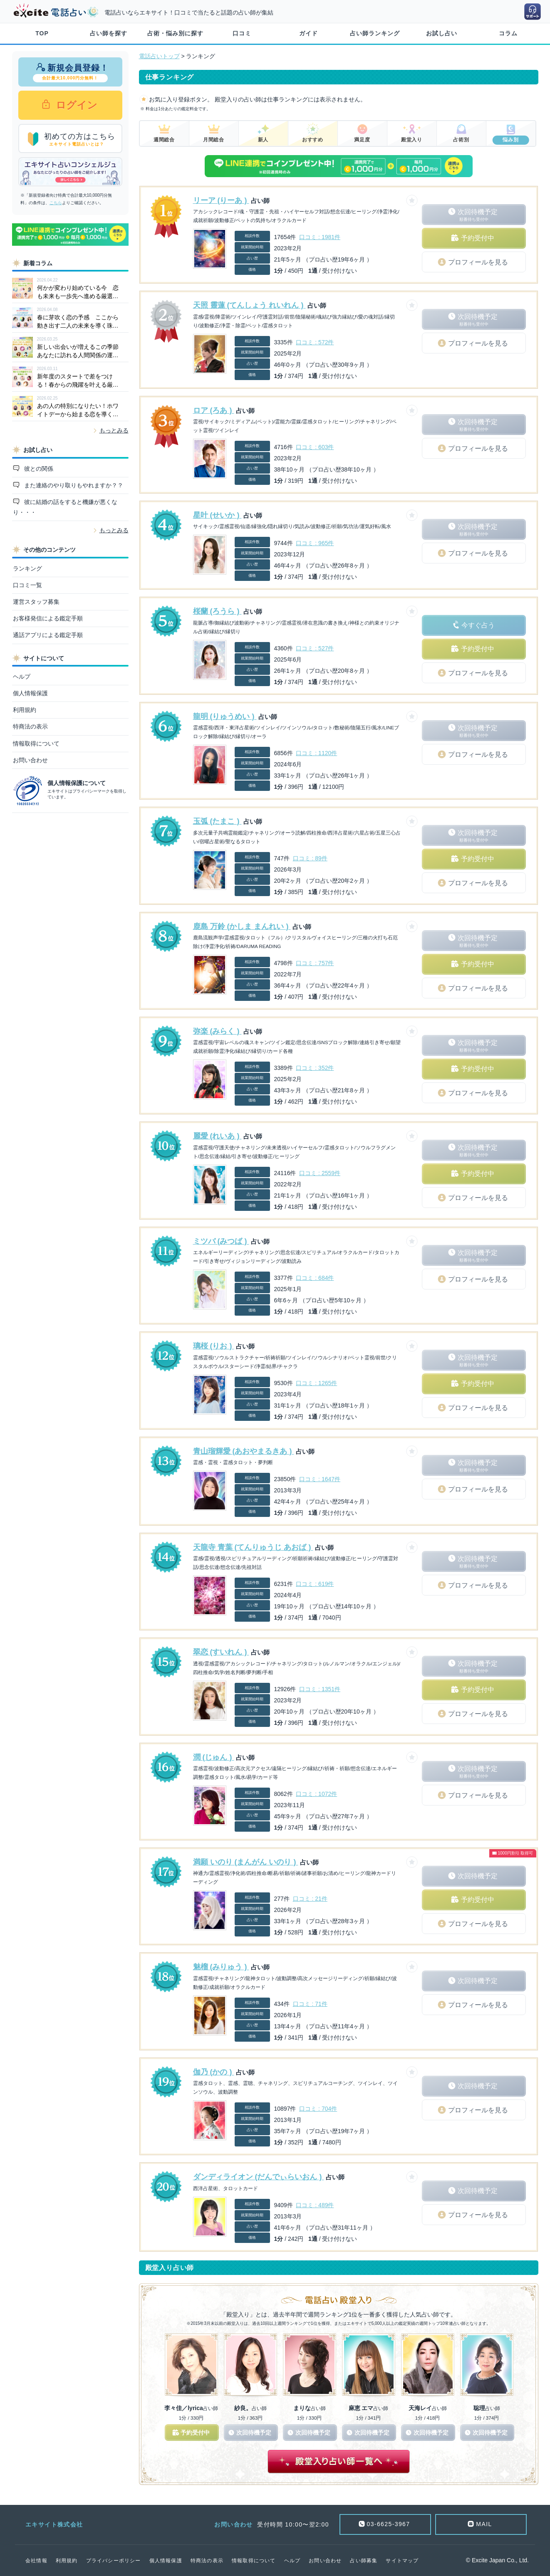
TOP (42, 33)
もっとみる (114, 430)
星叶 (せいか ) (217, 515)
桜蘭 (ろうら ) (217, 611)
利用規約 (24, 709)
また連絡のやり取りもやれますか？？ (72, 485)
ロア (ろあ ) (213, 410)
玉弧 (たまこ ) (217, 821)
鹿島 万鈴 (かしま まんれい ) (242, 926)
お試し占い (441, 33)
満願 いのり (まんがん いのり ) (245, 1862)
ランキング (27, 568)
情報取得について (36, 743)
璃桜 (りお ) (213, 1346)
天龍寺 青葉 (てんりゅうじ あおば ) (253, 1547)
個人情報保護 (30, 693)
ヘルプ (21, 676)
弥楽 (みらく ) (217, 1031)
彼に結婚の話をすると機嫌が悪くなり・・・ (65, 507)
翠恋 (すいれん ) (221, 1652)
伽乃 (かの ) (213, 2072)
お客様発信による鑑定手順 (48, 618)
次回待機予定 (478, 1876)
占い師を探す (108, 33)
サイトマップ (402, 2561)
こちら (56, 202)
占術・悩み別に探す (175, 33)
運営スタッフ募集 (36, 601)
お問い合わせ (30, 760)
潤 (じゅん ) (213, 1757)
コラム (508, 33)
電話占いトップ (159, 56)
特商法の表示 (30, 726)
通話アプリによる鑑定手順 (48, 635)
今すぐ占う (478, 625)
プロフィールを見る (478, 262)
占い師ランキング (375, 33)
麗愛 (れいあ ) (217, 1136)
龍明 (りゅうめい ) (225, 716)
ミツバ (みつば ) (221, 1241)
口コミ (242, 33)
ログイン (75, 105)
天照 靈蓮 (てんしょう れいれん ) (249, 305)
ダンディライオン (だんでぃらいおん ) (258, 2177)
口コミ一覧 (27, 585)
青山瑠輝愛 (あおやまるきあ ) (243, 1451)
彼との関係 (37, 468)
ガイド (308, 33)
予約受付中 (477, 238)
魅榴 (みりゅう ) (221, 1967)
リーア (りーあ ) (221, 200)
